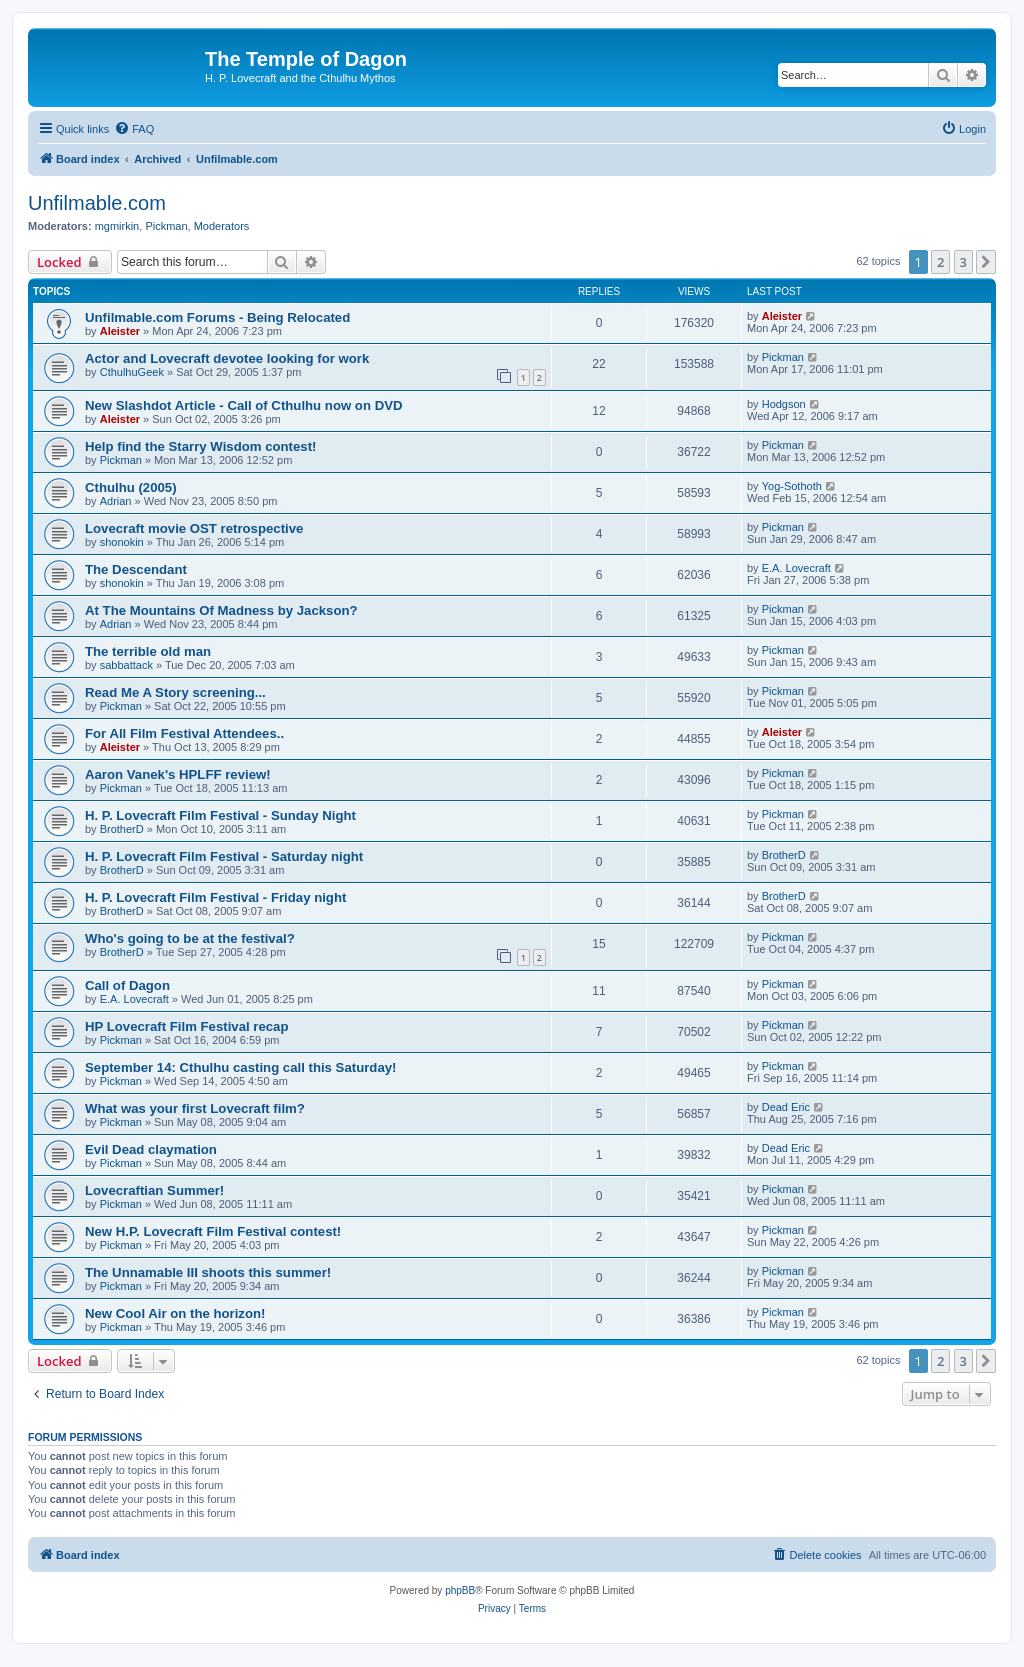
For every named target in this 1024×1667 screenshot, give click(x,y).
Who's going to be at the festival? (190, 938)
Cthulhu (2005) (131, 487)
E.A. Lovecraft (796, 568)
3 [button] (963, 262)
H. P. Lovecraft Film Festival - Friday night (215, 897)
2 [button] (940, 262)
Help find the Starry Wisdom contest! (200, 446)
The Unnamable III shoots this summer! (208, 1272)
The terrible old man (148, 651)
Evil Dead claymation (151, 1149)
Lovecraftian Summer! (154, 1190)
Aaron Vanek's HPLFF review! (178, 774)
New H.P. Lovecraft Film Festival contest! (213, 1231)
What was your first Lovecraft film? (195, 1108)
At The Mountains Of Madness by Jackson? (221, 610)
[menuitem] (134, 129)
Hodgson (784, 404)
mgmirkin (117, 226)
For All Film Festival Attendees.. (184, 733)
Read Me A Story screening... (175, 692)
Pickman (166, 226)
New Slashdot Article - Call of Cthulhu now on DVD (243, 405)
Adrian (116, 501)
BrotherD (122, 829)
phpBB (460, 1590)
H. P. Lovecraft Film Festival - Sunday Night (220, 815)
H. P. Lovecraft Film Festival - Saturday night (224, 856)
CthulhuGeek (132, 372)
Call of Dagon (127, 985)
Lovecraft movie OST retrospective (194, 528)
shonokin (122, 542)
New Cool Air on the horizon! (175, 1313)
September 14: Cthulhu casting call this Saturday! (240, 1067)
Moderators (222, 226)
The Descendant (136, 569)
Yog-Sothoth (792, 486)
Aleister (120, 331)
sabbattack (126, 665)
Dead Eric (786, 1107)
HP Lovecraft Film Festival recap (187, 1026)
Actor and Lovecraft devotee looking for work (227, 358)
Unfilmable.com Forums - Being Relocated (217, 317)
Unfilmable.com (97, 203)
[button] (986, 262)
